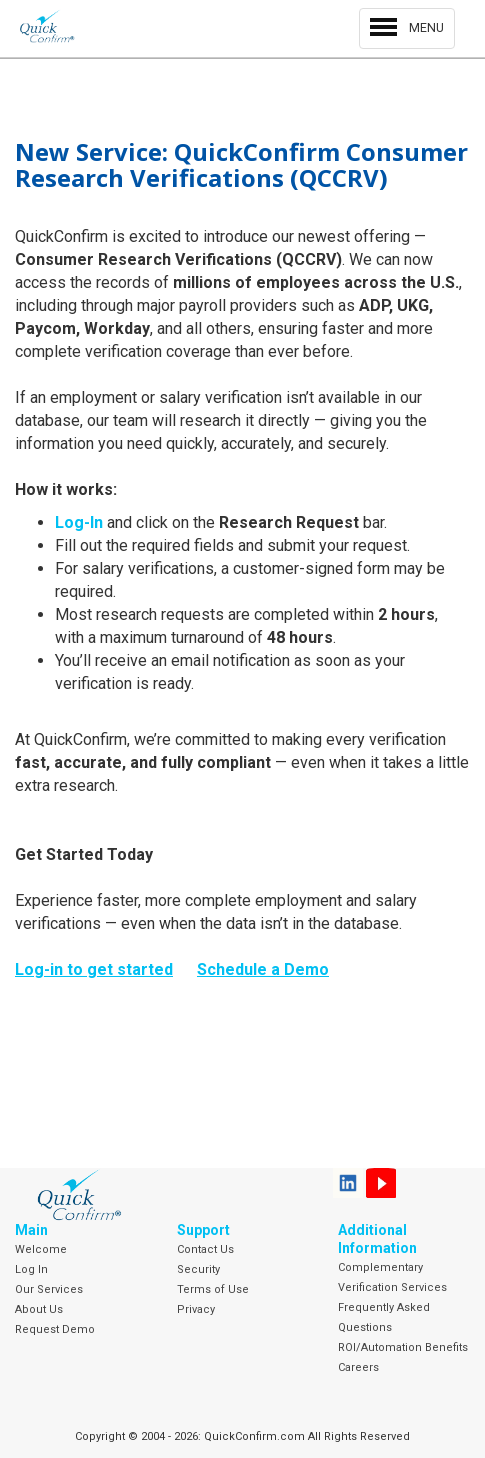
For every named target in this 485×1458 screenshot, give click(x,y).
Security (198, 1269)
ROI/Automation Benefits (403, 1347)
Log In (31, 1269)
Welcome (41, 1249)
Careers (358, 1367)
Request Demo (55, 1329)
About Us (39, 1309)
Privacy (196, 1309)
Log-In (79, 522)
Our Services (49, 1289)
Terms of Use (213, 1289)
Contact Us (205, 1249)
